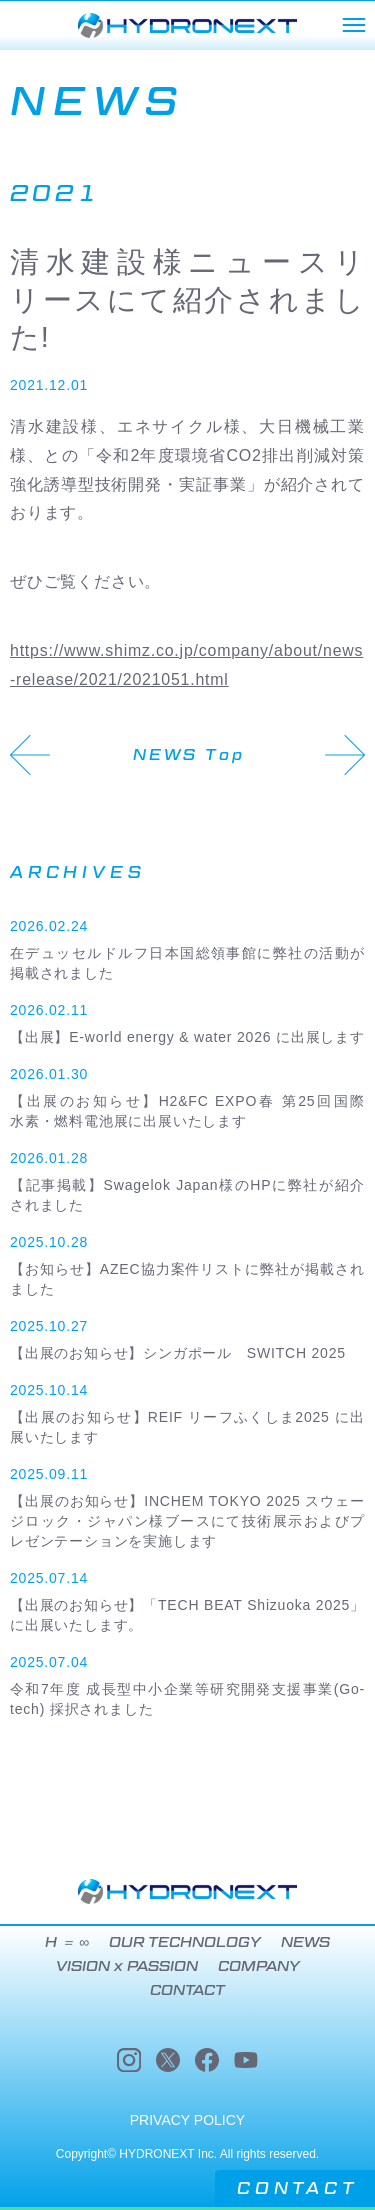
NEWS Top (189, 754)
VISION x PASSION (127, 1967)
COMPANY (259, 1967)
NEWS (305, 1943)
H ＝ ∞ (67, 1943)
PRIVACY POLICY (187, 2120)
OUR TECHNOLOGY (184, 1943)
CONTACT (297, 2188)
